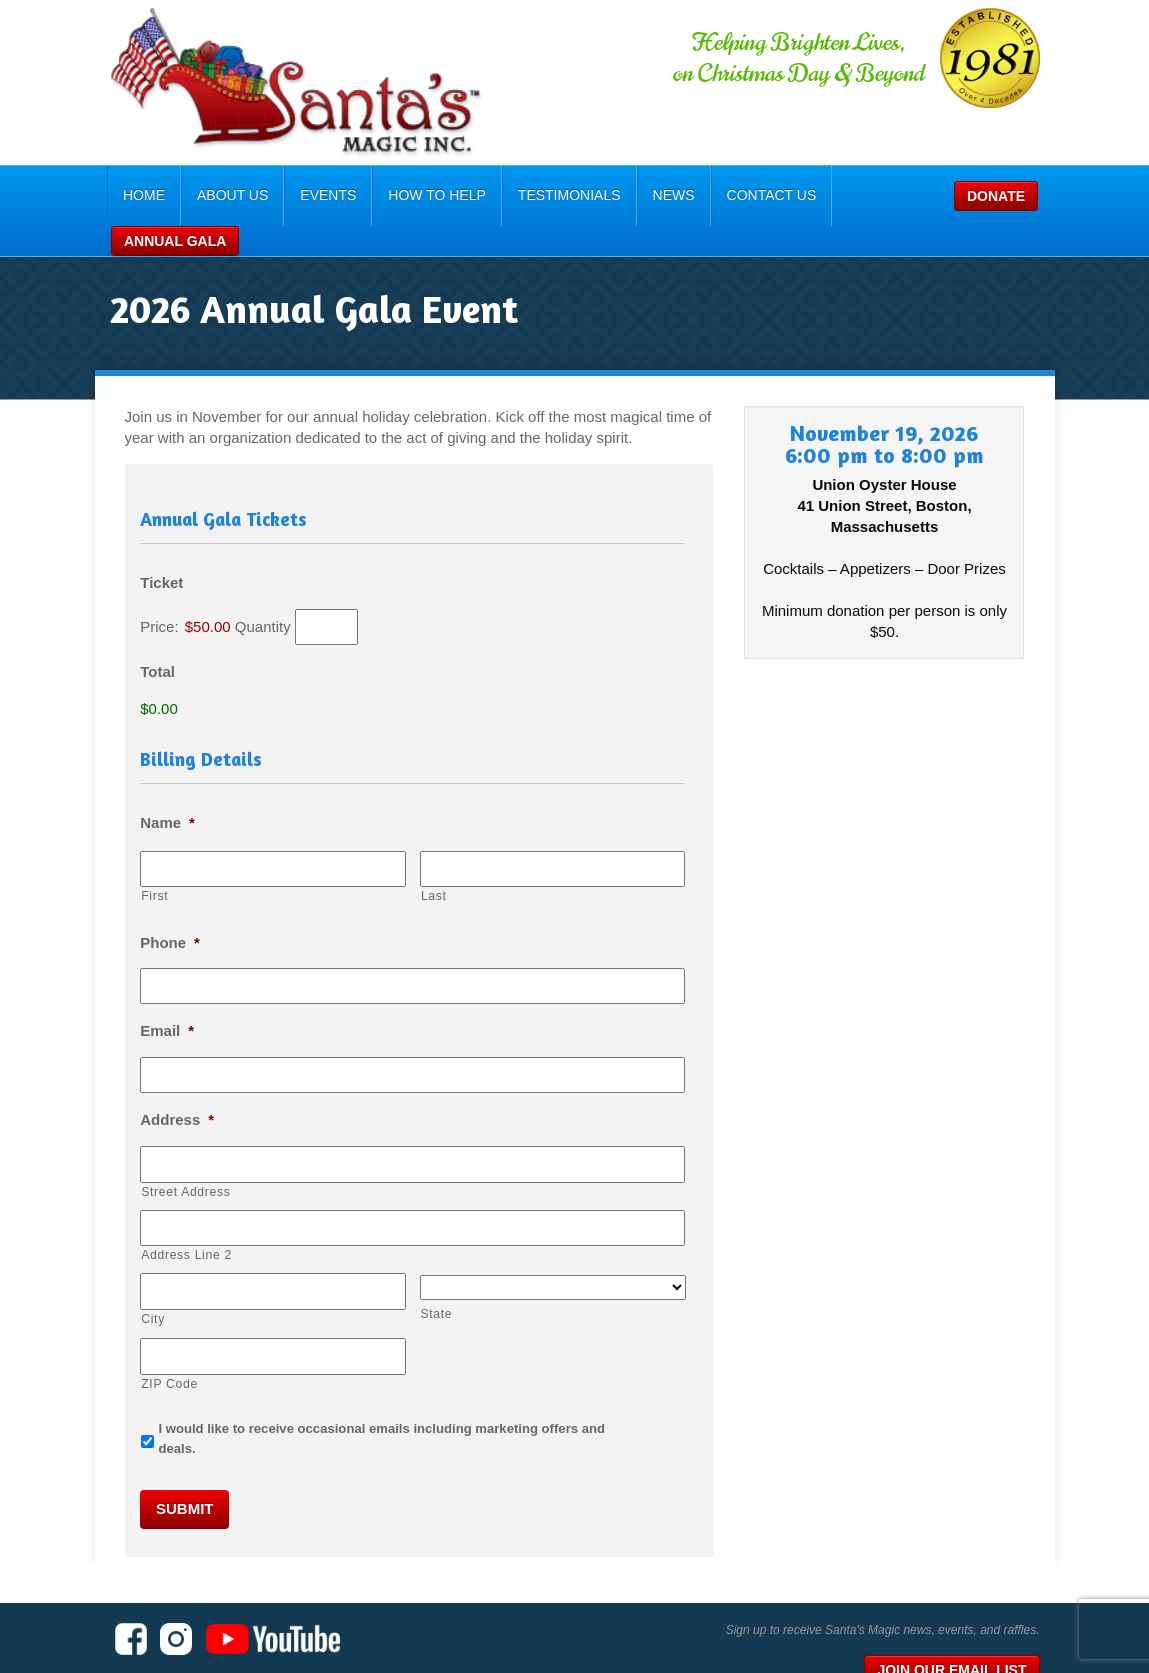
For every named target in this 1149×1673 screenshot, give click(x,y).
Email (130, 995)
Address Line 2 (149, 1215)
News (639, 195)
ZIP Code (132, 1339)
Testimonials (534, 195)
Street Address (148, 1153)
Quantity (226, 596)
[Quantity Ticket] (289, 596)
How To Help (403, 195)
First (117, 863)
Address (140, 1082)
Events (294, 195)
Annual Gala (1008, 196)
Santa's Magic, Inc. (188, 1622)
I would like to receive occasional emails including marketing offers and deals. (364, 1383)
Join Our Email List (988, 1601)
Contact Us (737, 195)
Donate (894, 196)
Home (109, 195)
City (116, 1277)
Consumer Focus (1011, 1647)
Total (120, 641)
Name (130, 791)
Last (421, 863)
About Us (197, 195)
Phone (133, 907)
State (424, 1274)
